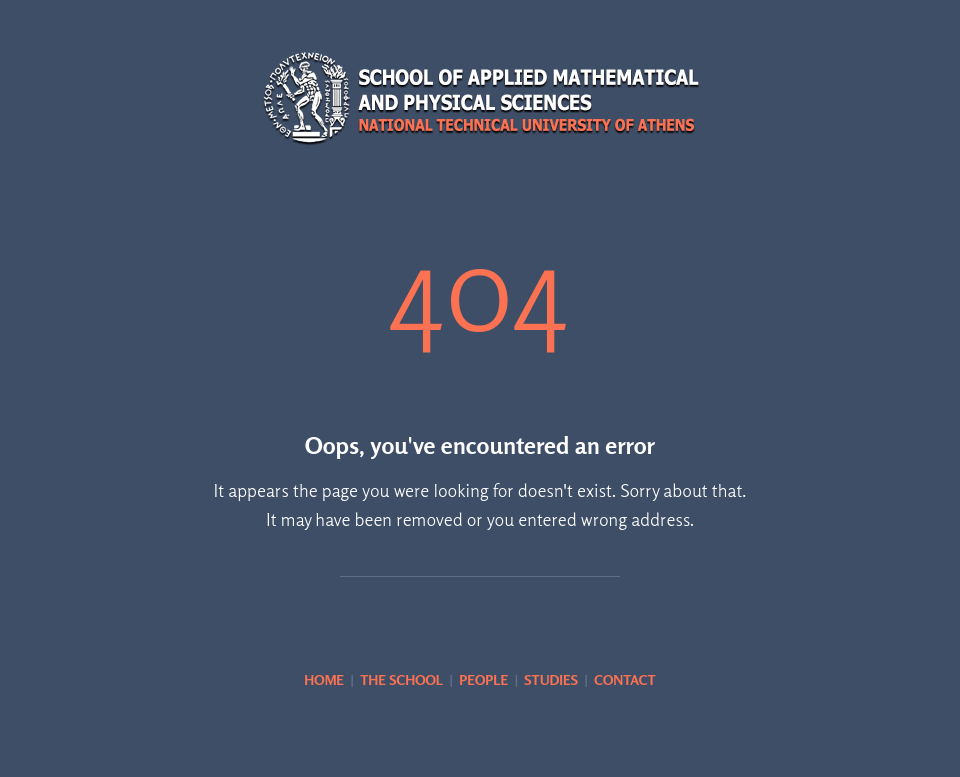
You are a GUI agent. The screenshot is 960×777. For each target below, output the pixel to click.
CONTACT (624, 679)
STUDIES (551, 679)
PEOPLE (483, 679)
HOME (324, 679)
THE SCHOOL (401, 679)
